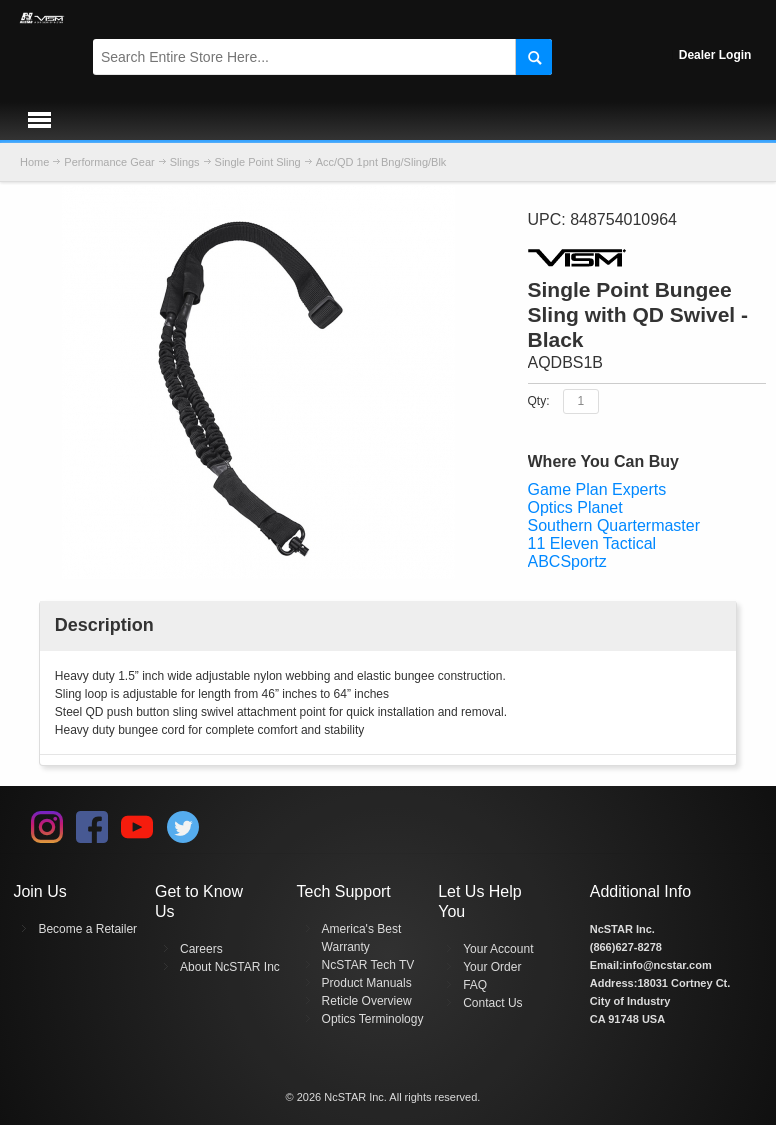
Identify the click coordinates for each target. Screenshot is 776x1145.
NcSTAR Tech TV (368, 965)
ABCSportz (567, 561)
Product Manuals (367, 983)
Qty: (539, 400)
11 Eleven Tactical (592, 543)
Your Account (498, 949)
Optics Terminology (373, 1019)
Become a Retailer (87, 929)
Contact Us (492, 1003)
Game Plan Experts (597, 489)
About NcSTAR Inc (230, 967)
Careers (201, 949)
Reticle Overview (367, 1001)
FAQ (475, 985)
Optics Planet (575, 507)
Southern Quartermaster (614, 525)
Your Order (492, 967)
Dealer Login (715, 55)
